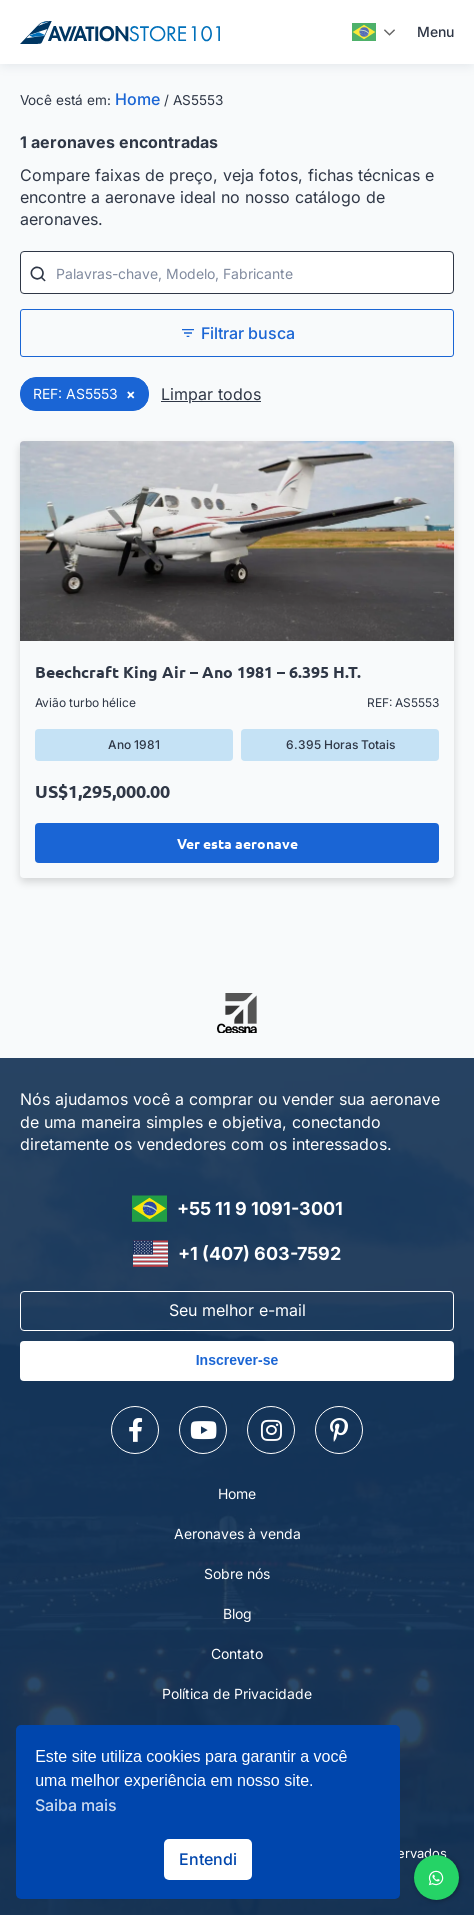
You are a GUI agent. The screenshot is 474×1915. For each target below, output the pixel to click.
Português (364, 32)
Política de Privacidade (237, 1693)
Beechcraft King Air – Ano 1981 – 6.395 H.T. (198, 671)
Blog (237, 1613)
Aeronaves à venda (237, 1533)
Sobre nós (237, 1573)
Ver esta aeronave (237, 843)
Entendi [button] (208, 1859)
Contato (237, 1653)
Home (137, 99)
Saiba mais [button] (76, 1805)
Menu (435, 31)
